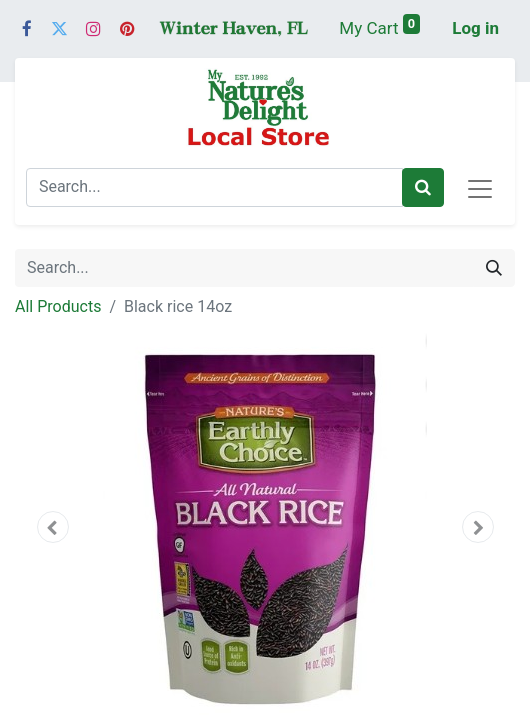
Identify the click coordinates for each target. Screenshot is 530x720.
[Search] (423, 188)
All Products (58, 306)
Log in (475, 28)
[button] (52, 527)
